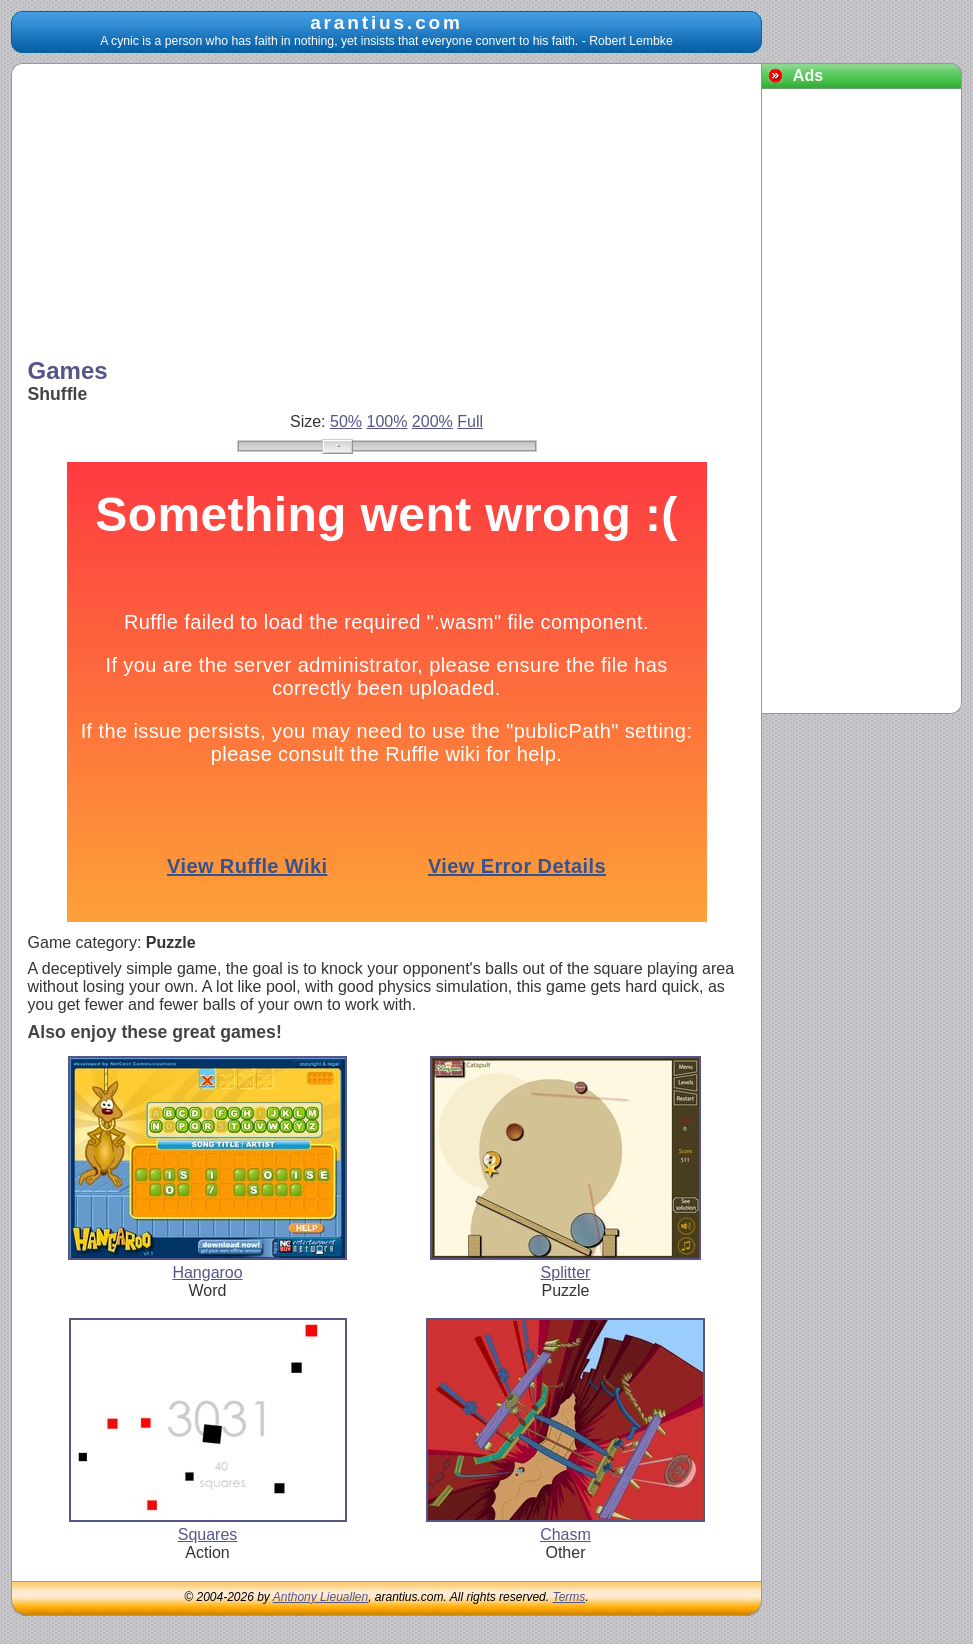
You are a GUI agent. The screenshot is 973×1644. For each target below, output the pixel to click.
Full (470, 421)
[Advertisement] (387, 213)
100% (386, 421)
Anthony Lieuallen (320, 1597)
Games (68, 370)
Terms (568, 1597)
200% (432, 421)
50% (346, 421)
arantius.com (386, 22)
